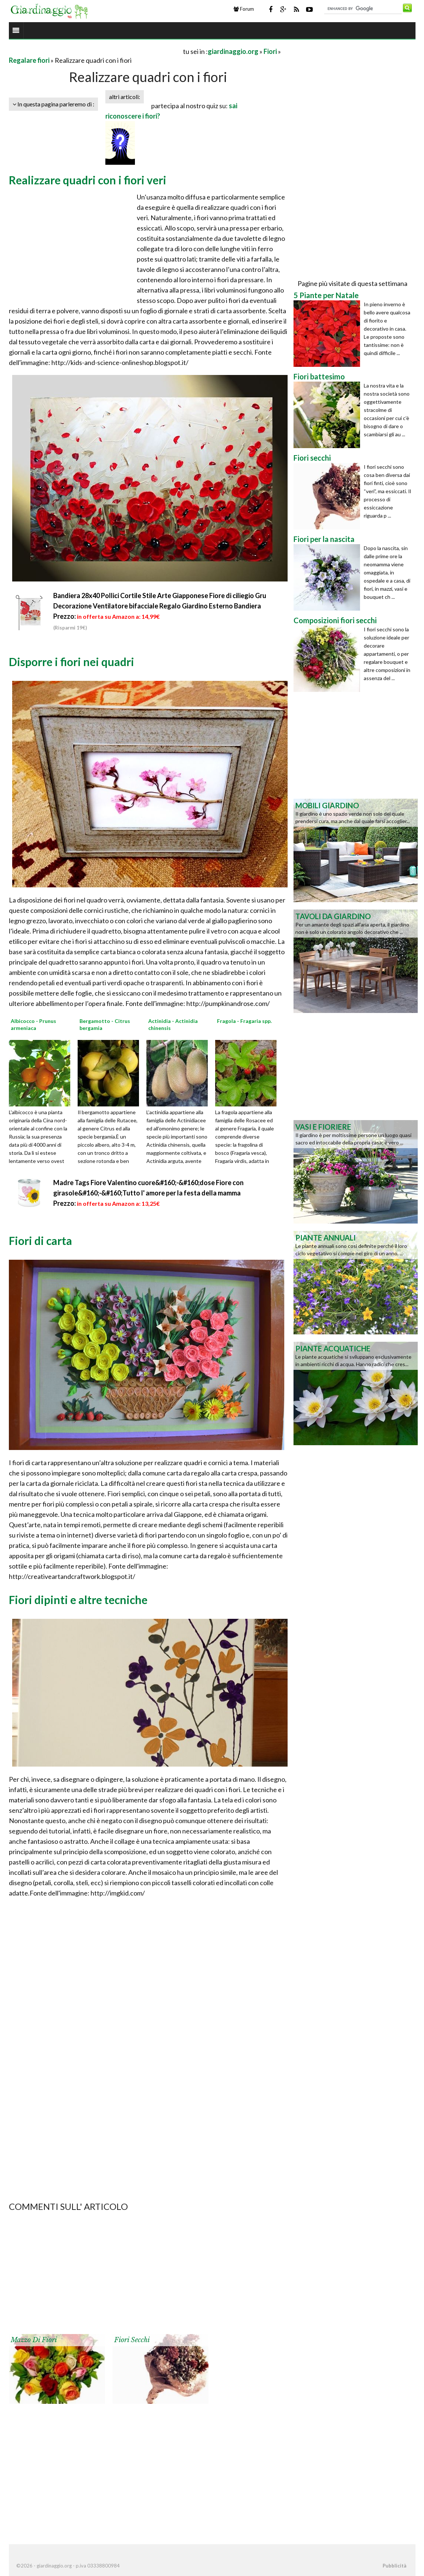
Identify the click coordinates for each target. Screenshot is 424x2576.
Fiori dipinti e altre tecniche (78, 1599)
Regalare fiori (29, 60)
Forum (244, 9)
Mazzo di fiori (34, 2340)
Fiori (270, 51)
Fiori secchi (132, 2340)
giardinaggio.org (233, 51)
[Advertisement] (95, 51)
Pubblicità (394, 2566)
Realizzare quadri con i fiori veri (87, 180)
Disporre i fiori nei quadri (71, 661)
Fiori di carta (40, 1240)
